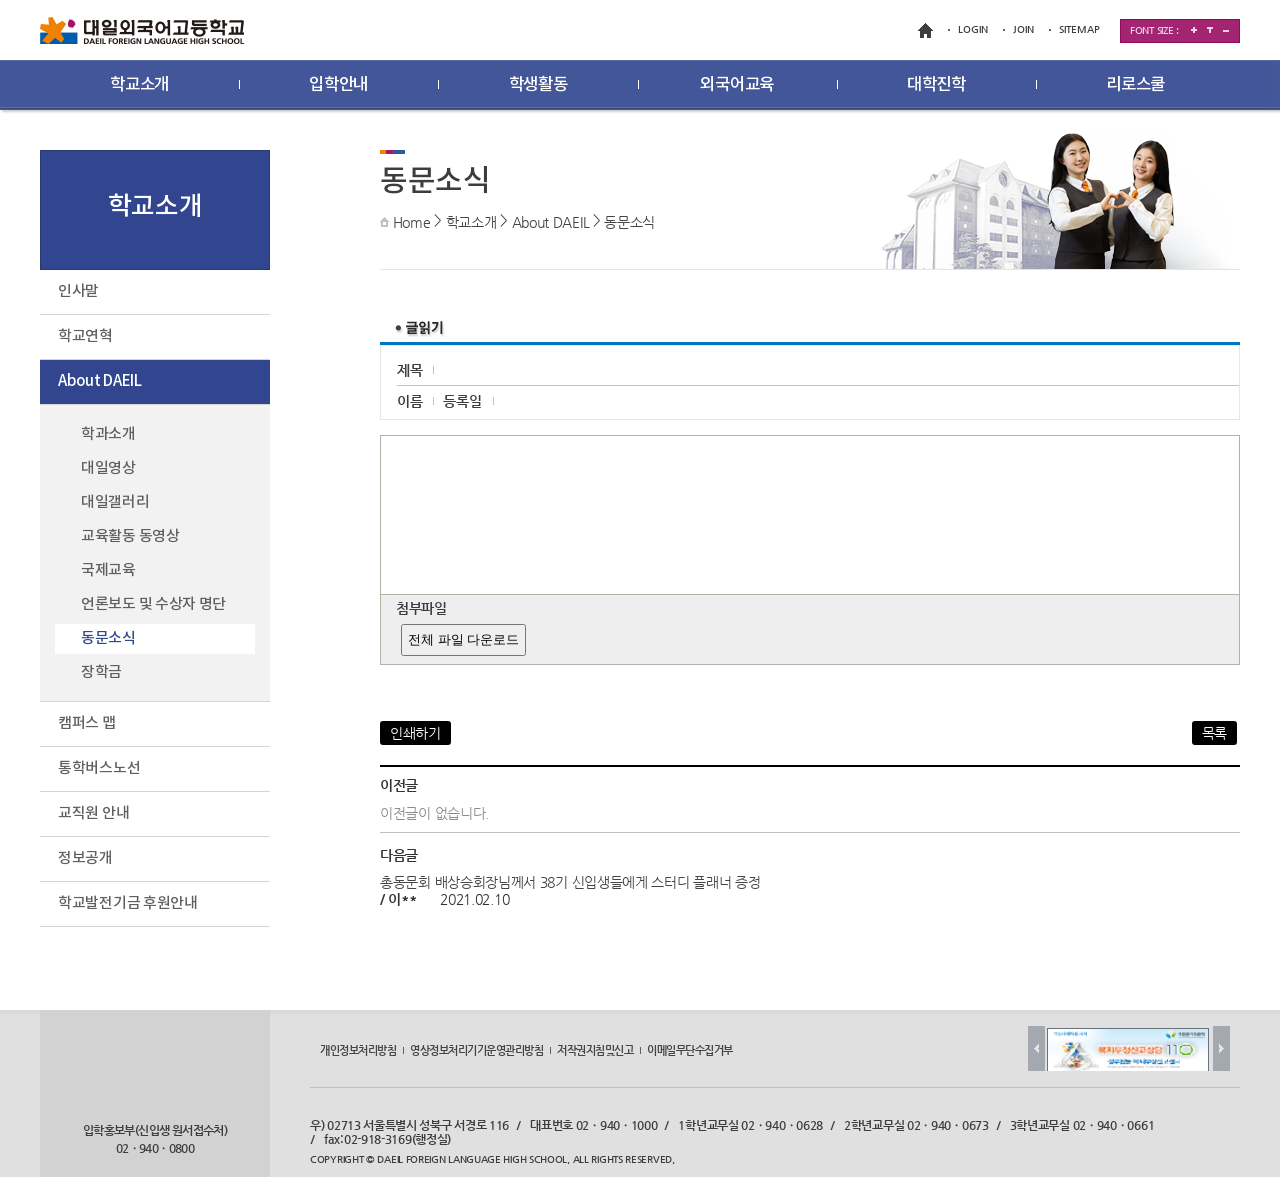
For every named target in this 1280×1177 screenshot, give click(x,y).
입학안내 (338, 85)
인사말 (78, 291)
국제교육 (108, 570)
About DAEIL (551, 222)
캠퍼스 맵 (87, 723)
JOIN (1023, 29)
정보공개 (85, 858)
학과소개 (108, 434)
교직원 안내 (93, 813)
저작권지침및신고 (595, 1050)
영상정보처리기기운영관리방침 (476, 1050)
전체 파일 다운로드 (463, 639)
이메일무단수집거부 (690, 1050)
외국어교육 (737, 85)
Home (412, 222)
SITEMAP (1079, 29)
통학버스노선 (99, 768)
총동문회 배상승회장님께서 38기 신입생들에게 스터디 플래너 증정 (570, 882)
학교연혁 (85, 336)
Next (1221, 1048)
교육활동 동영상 (130, 536)
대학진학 (936, 85)
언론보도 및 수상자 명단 (153, 604)
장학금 (101, 672)
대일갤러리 (115, 502)
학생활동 (538, 85)
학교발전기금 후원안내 (128, 903)
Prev (1036, 1048)
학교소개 (139, 85)
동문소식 (629, 222)
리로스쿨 (1135, 85)
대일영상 (108, 468)
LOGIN (973, 29)
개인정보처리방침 (358, 1050)
